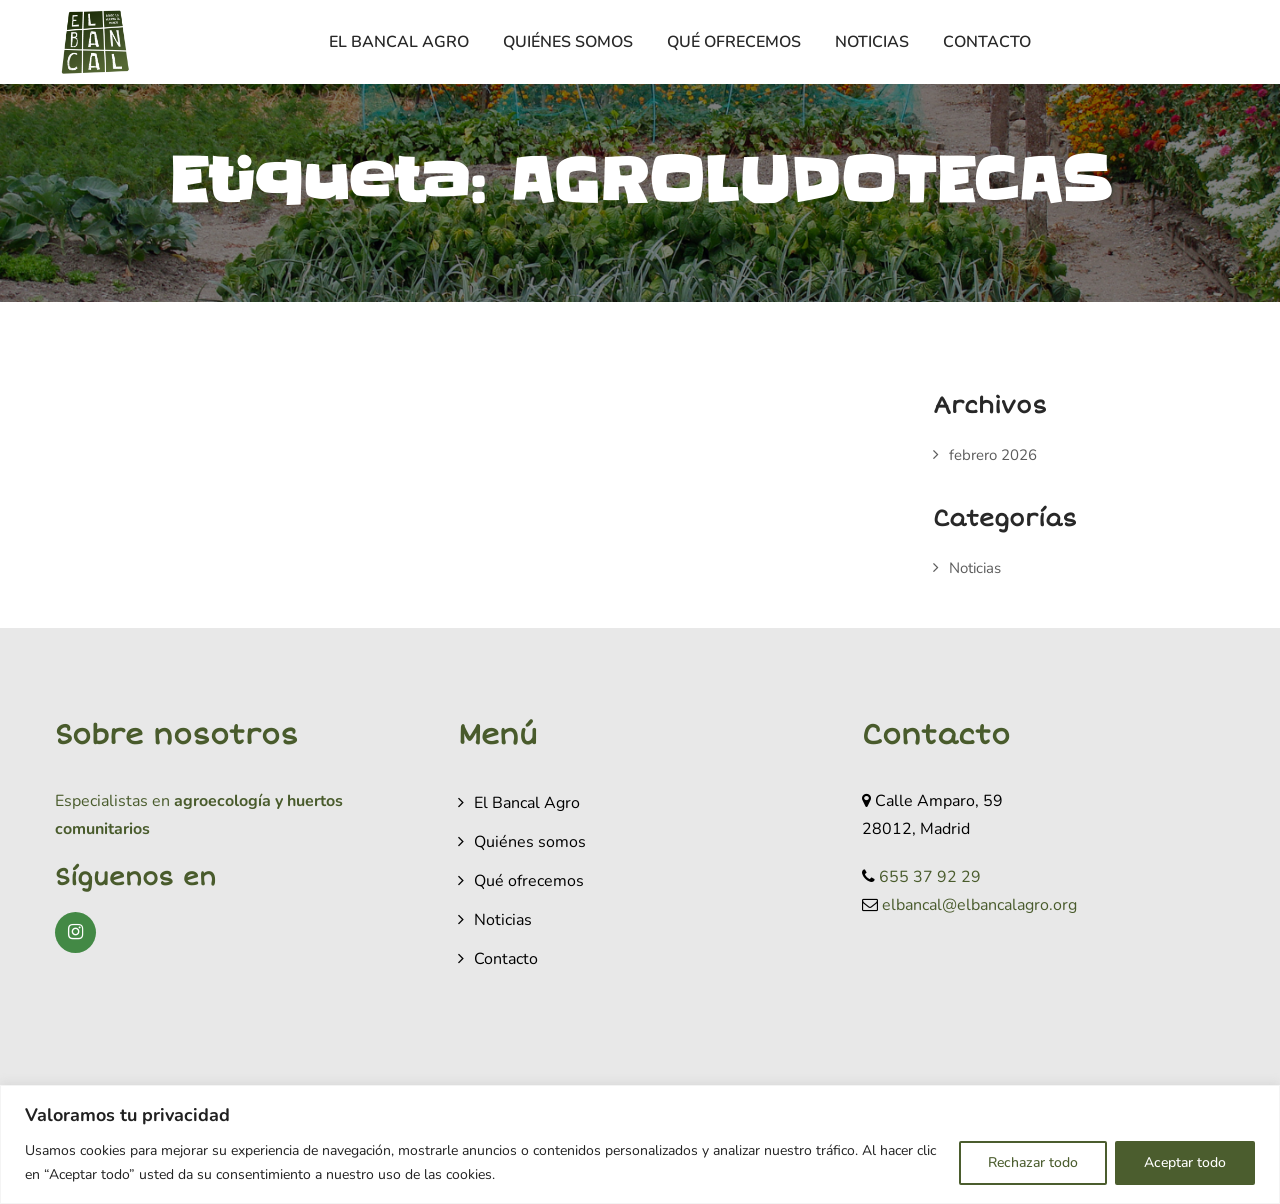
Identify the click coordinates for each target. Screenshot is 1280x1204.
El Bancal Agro (399, 42)
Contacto (987, 42)
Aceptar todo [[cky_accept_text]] (1185, 1162)
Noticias (872, 42)
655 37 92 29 (930, 877)
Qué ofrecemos (734, 42)
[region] (640, 1144)
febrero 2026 (993, 455)
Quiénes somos (568, 42)
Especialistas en (112, 801)
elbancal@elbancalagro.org (979, 905)
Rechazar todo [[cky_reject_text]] (1033, 1162)
